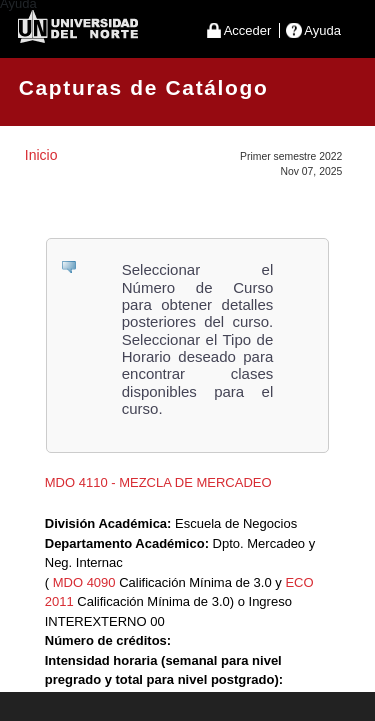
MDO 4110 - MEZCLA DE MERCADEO (158, 482)
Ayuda (322, 30)
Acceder (248, 30)
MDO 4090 (84, 582)
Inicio (41, 155)
